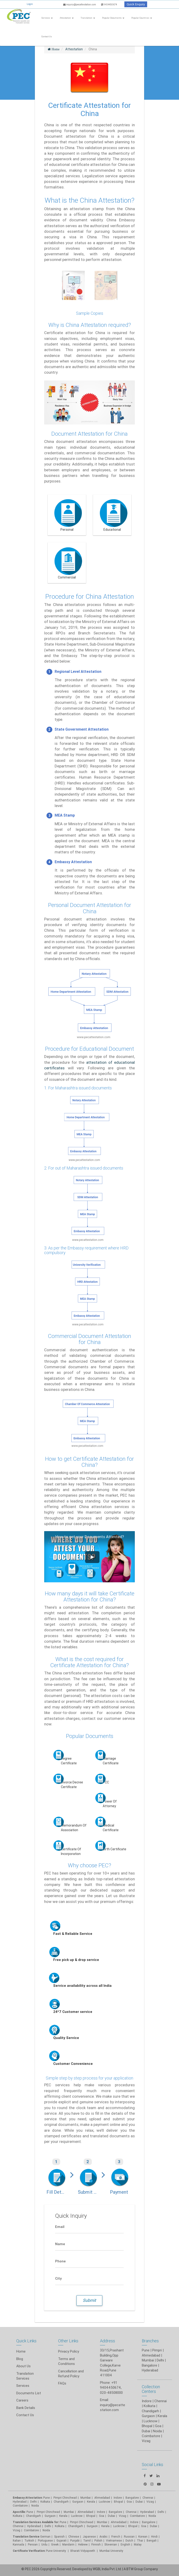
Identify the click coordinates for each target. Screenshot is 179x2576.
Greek (55, 2544)
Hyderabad (150, 2370)
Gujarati (61, 2540)
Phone (60, 2261)
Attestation (67, 18)
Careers (22, 2400)
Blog (19, 2359)
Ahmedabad (151, 2355)
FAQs (62, 2383)
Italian (17, 2540)
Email (59, 2226)
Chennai (160, 2401)
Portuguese (45, 2540)
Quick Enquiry (136, 4)
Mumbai (148, 2360)
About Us (23, 2366)
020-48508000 (111, 2392)
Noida (35, 2505)
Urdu (44, 2544)
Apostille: (19, 2512)
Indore (147, 2401)
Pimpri (157, 2350)
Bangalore (149, 2365)
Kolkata (149, 2406)
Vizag (16, 2530)
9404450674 (109, 4)
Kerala (63, 2516)
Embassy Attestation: (28, 2497)
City (58, 2278)
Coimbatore (20, 2505)
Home (21, 2351)
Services (47, 18)
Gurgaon (50, 2516)
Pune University (56, 2550)
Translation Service (26, 2536)
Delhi (160, 2360)
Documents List (28, 2393)
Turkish (29, 2540)
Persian (33, 2544)
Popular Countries (141, 18)
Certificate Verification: (29, 2550)
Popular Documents (113, 18)
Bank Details (25, 2407)
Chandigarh (61, 2501)
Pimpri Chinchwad (65, 2497)
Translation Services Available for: (36, 2522)
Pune (145, 2350)
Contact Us (46, 36)
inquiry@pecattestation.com (79, 4)
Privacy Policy (68, 2351)
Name (60, 2244)
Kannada (18, 2544)
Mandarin (68, 2544)
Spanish (59, 2536)
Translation (88, 18)
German (45, 2536)
